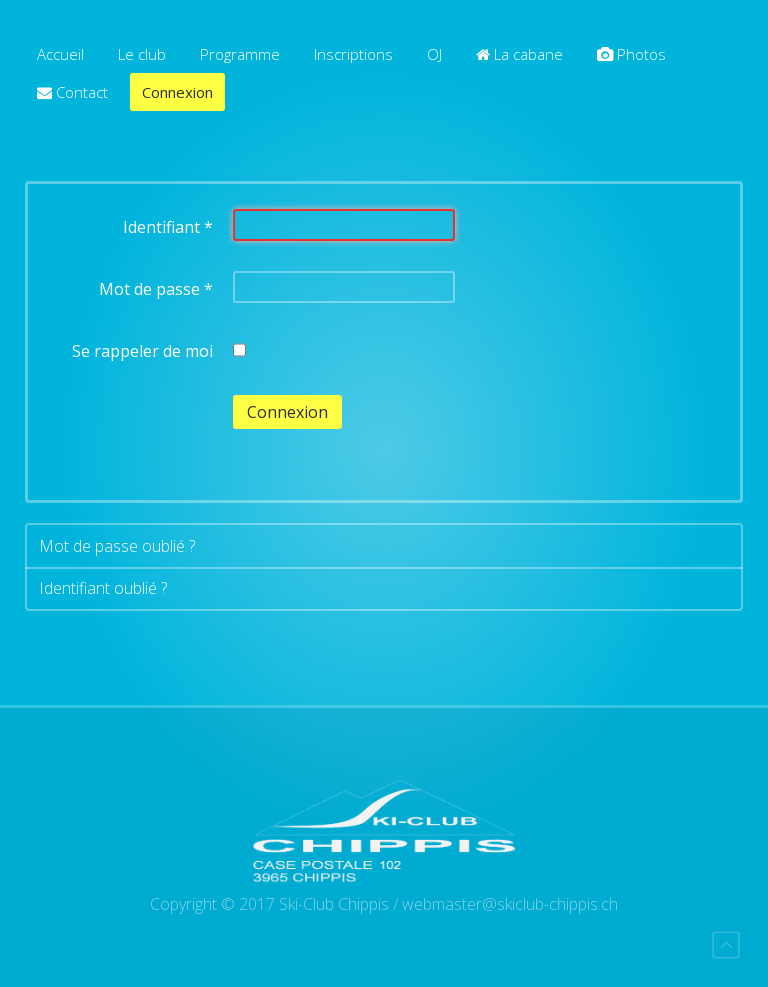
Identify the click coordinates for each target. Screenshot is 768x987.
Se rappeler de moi (142, 351)
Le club (142, 54)
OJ (434, 54)
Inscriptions (353, 54)
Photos (631, 54)
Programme (240, 54)
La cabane (519, 54)
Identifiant (168, 227)
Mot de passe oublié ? (117, 546)
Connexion (177, 92)
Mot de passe (156, 289)
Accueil (60, 54)
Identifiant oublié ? (103, 588)
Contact (72, 92)
